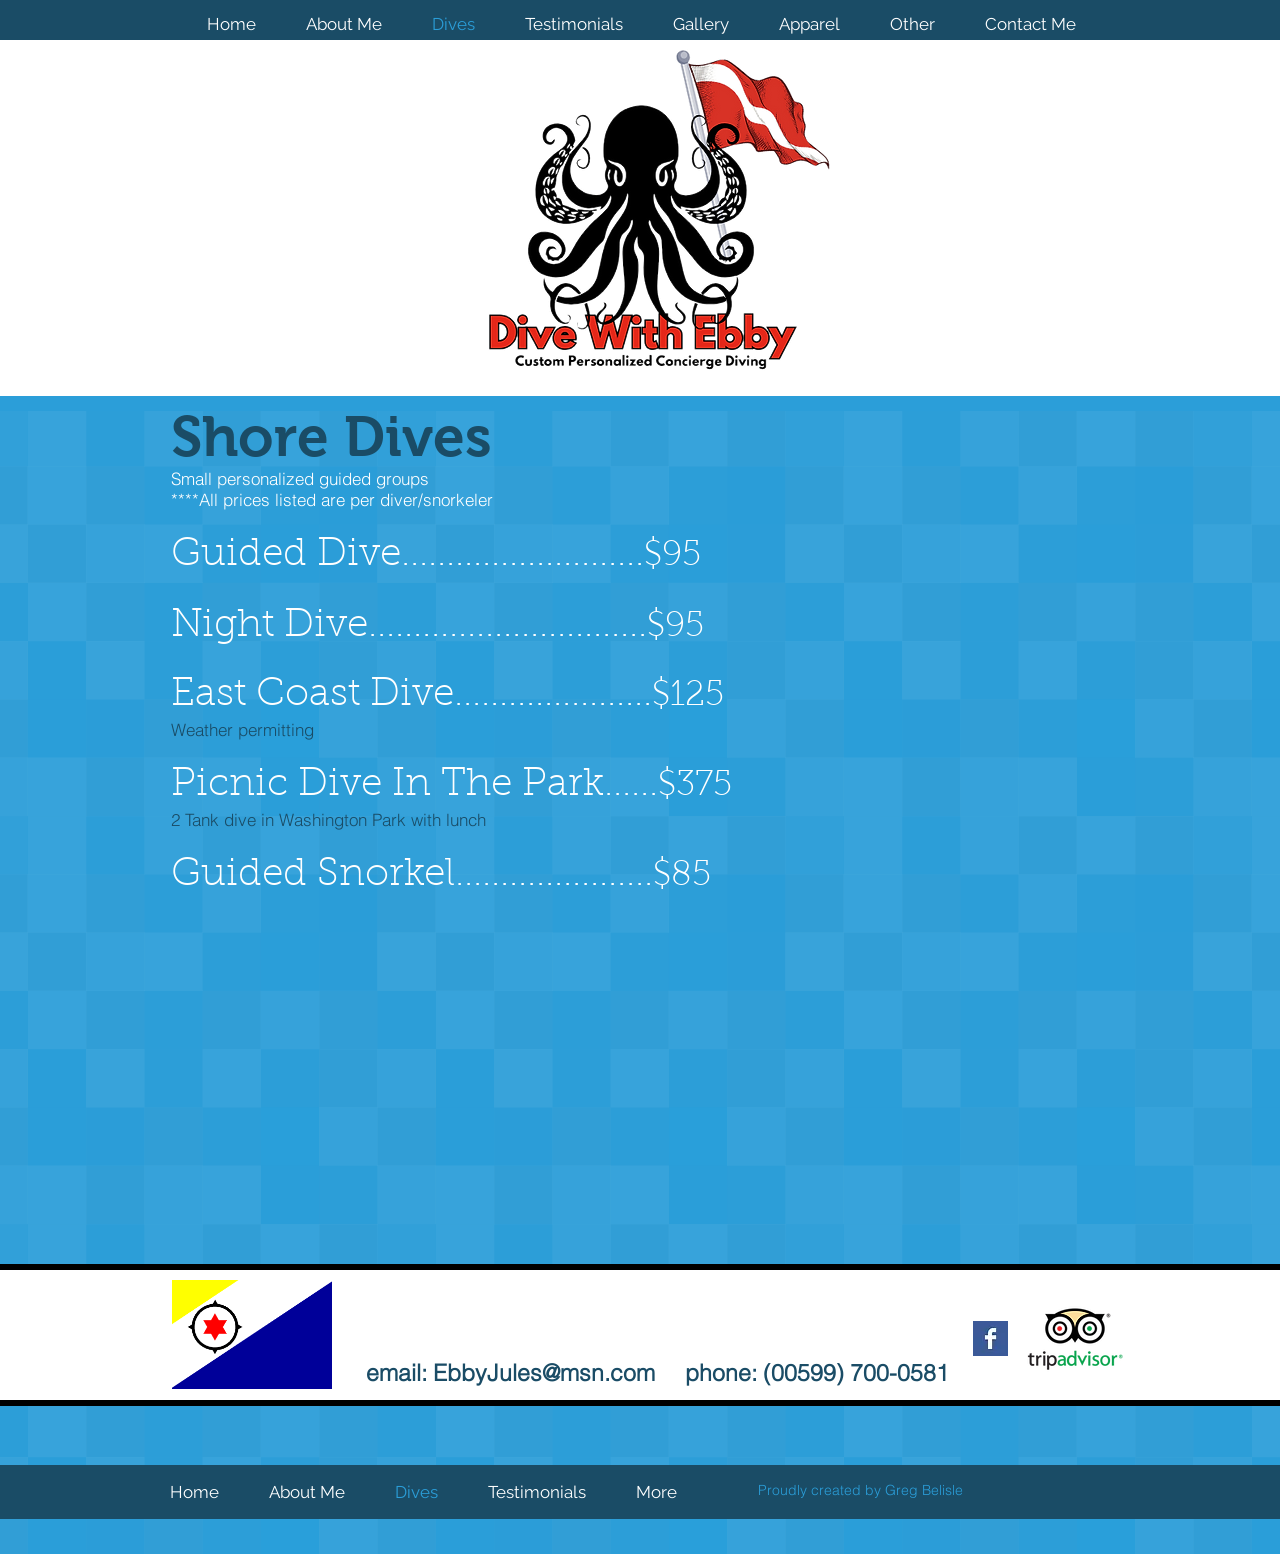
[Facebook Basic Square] (990, 1338)
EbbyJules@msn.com (544, 1372)
